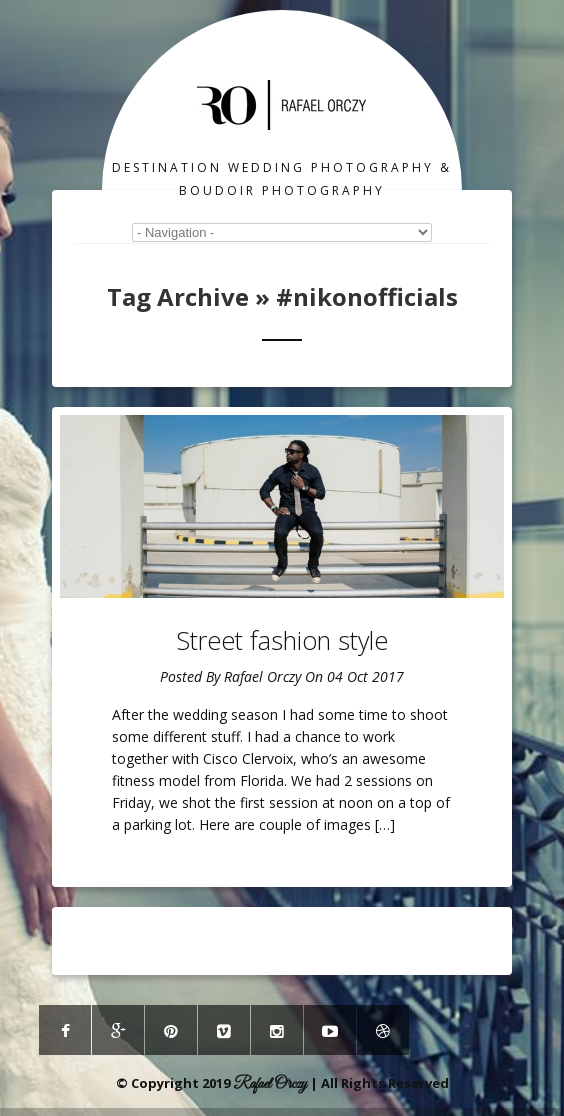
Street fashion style (282, 640)
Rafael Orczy (262, 676)
